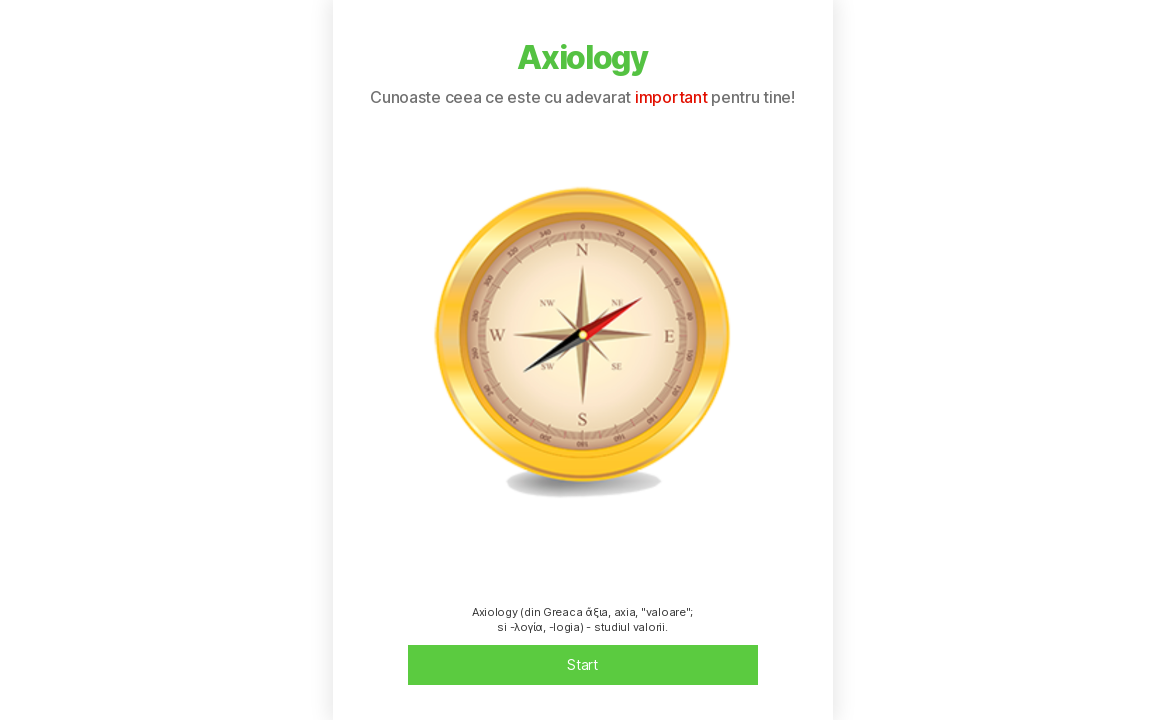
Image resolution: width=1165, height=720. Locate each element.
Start (582, 664)
